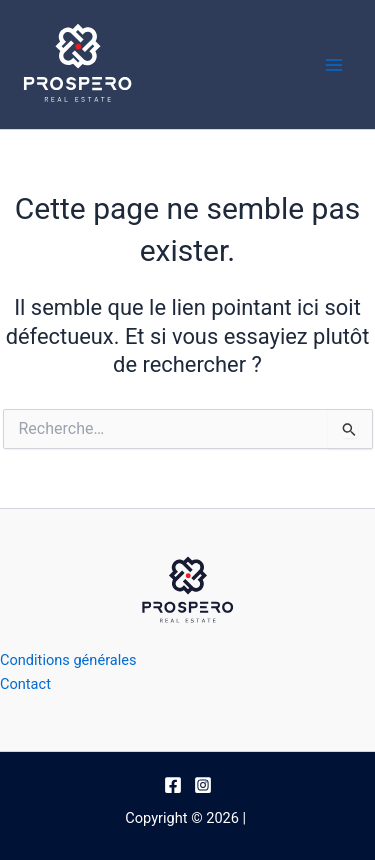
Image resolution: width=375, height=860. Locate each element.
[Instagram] (203, 785)
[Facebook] (173, 785)
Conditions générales (68, 660)
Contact (25, 684)
